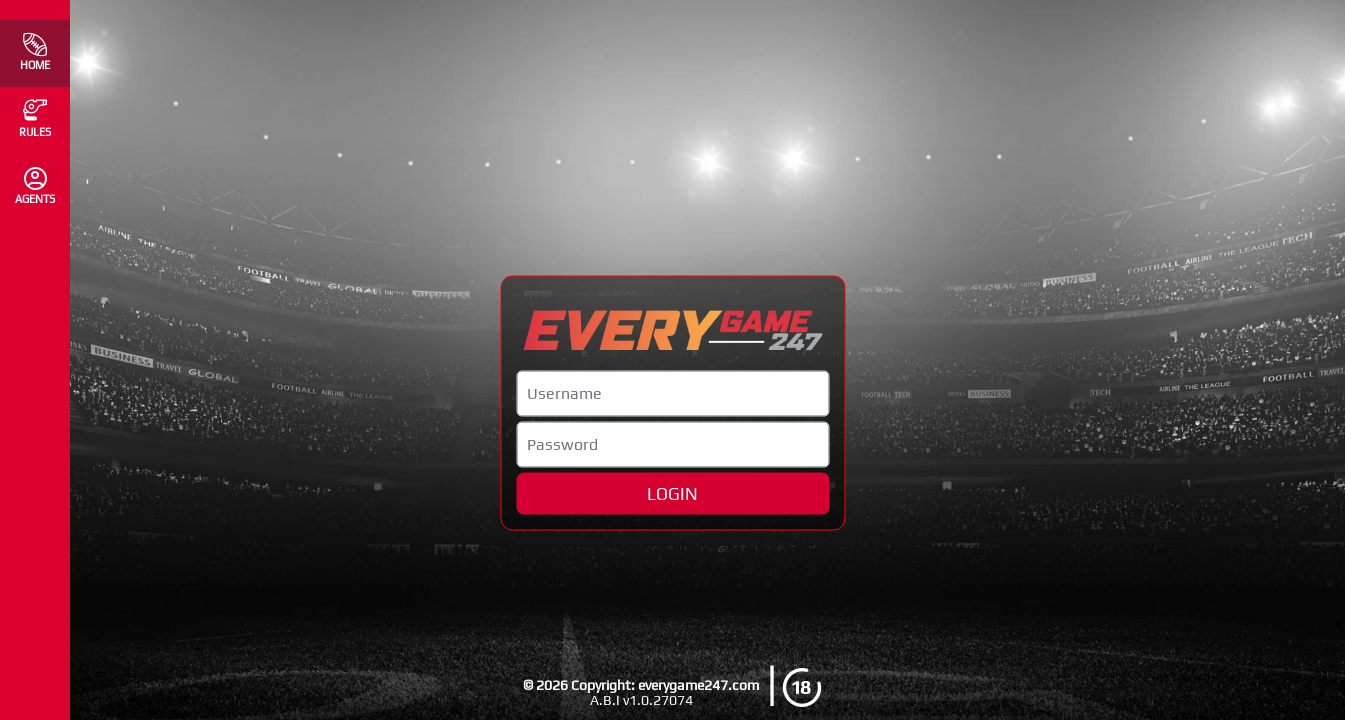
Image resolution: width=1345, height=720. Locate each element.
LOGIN (672, 493)
